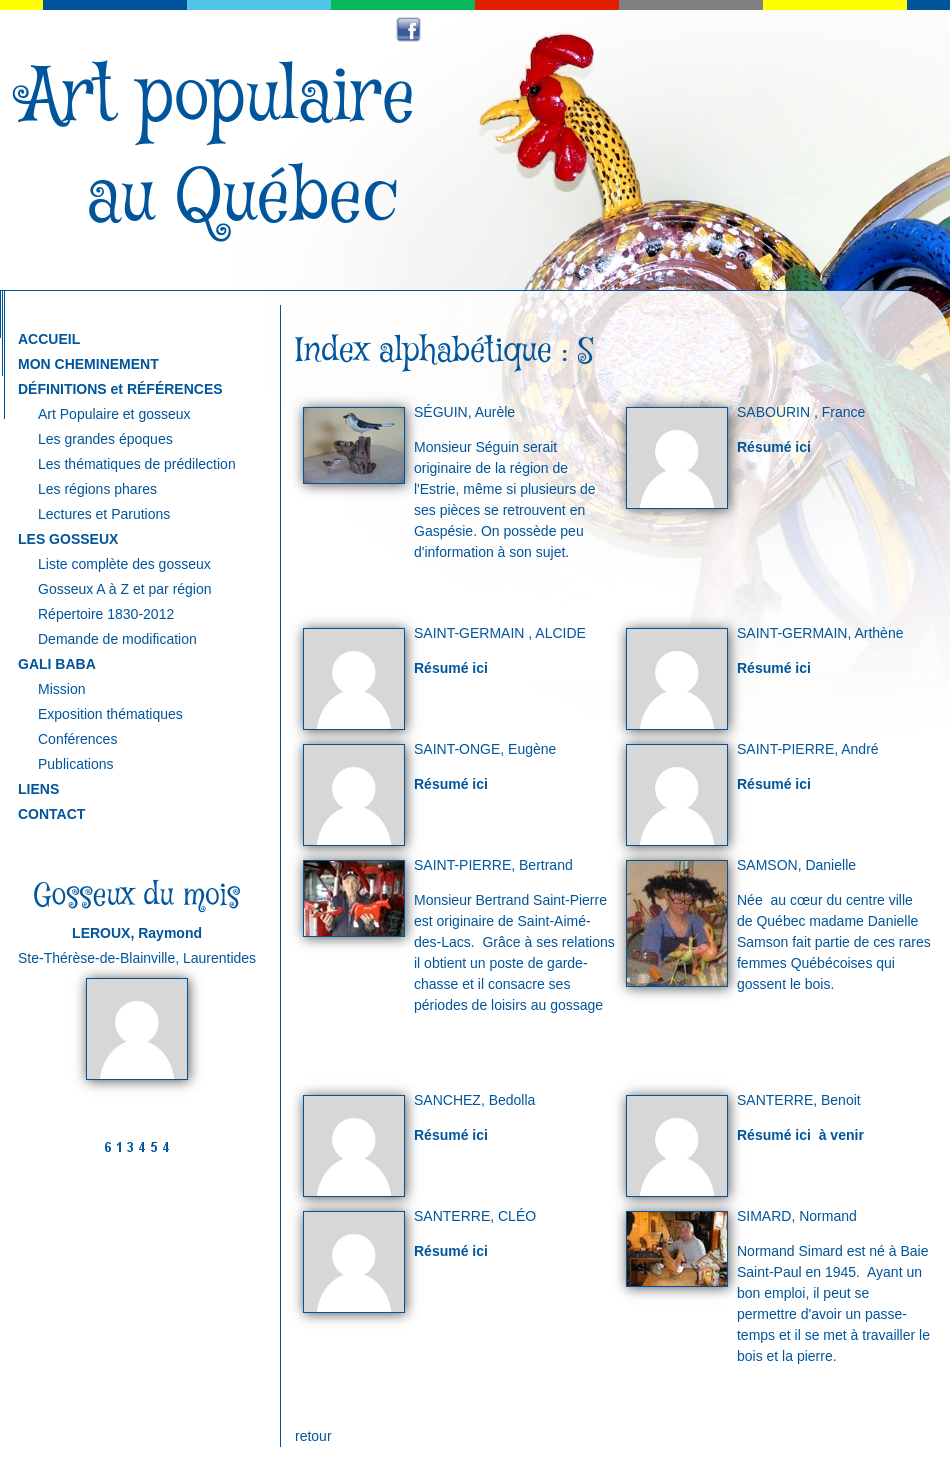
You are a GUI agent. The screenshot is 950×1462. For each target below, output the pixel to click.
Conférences (77, 739)
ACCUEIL (49, 339)
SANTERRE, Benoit (799, 1100)
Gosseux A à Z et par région (125, 589)
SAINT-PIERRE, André (808, 749)
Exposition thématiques (110, 714)
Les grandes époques (105, 439)
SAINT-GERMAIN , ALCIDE (500, 633)
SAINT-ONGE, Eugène (485, 749)
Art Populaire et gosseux (114, 414)
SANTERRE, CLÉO (475, 1216)
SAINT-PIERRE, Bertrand (493, 865)
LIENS (38, 789)
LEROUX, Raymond (137, 933)
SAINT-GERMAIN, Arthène (820, 633)
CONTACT (51, 814)
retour (313, 1436)
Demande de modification (117, 639)
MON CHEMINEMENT (88, 364)
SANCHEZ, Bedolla (474, 1100)
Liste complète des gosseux (124, 564)
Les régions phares (97, 489)
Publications (76, 764)
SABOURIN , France (801, 412)
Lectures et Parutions (104, 514)
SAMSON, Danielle (796, 865)
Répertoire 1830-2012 (106, 614)
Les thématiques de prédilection (137, 464)
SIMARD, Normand (797, 1216)
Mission (61, 689)
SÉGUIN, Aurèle (464, 412)
